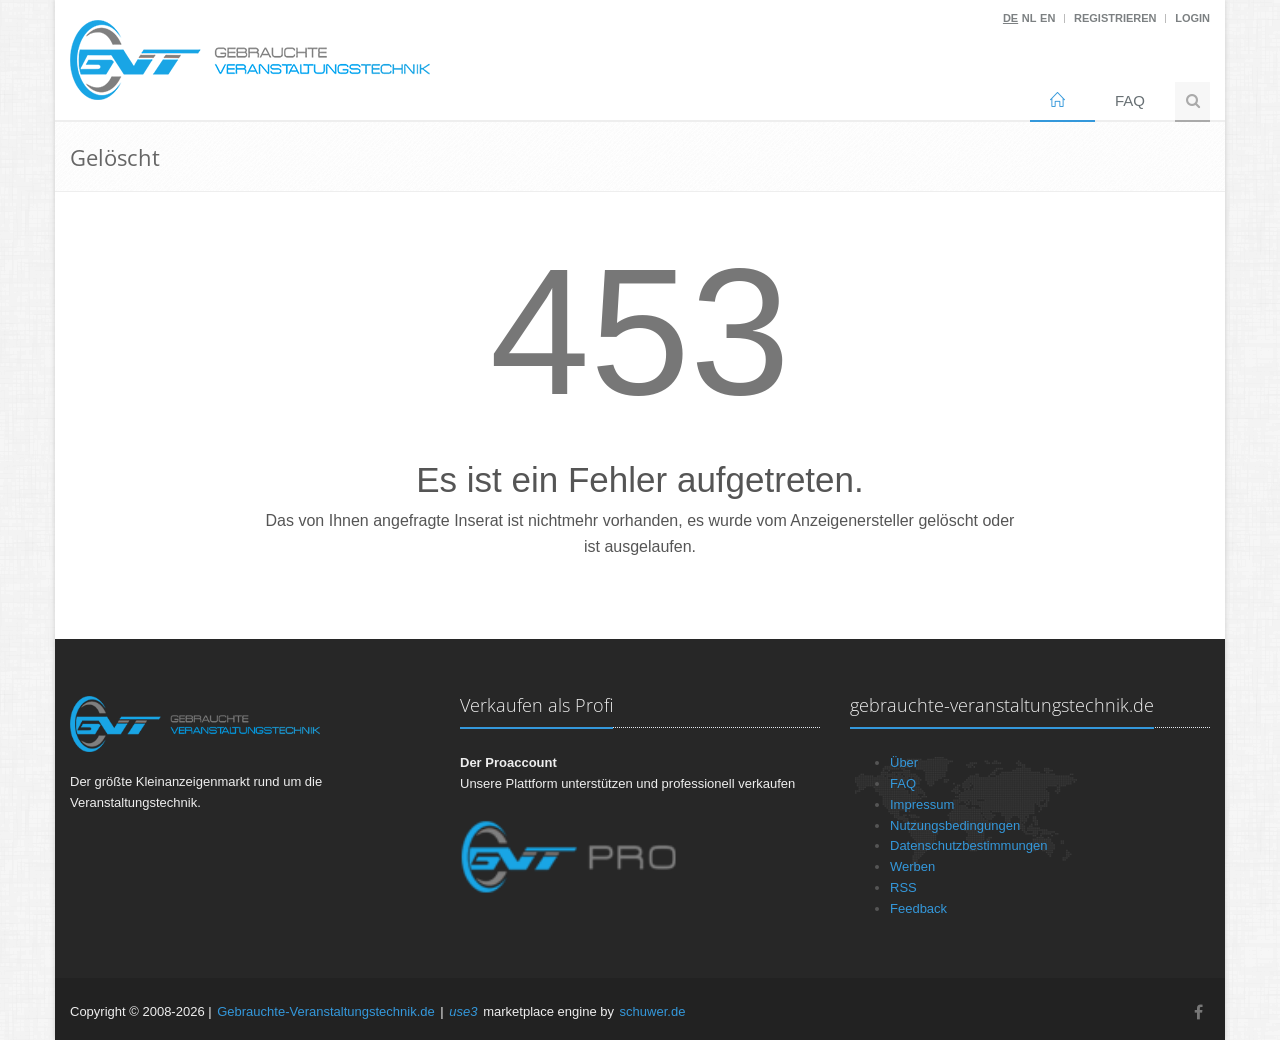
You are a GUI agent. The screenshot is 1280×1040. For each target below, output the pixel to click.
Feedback (918, 908)
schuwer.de (653, 1011)
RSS (903, 887)
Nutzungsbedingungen (955, 825)
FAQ (1130, 100)
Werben (912, 866)
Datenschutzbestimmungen (969, 845)
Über (904, 762)
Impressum (922, 804)
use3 (463, 1011)
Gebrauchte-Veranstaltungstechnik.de (326, 1011)
